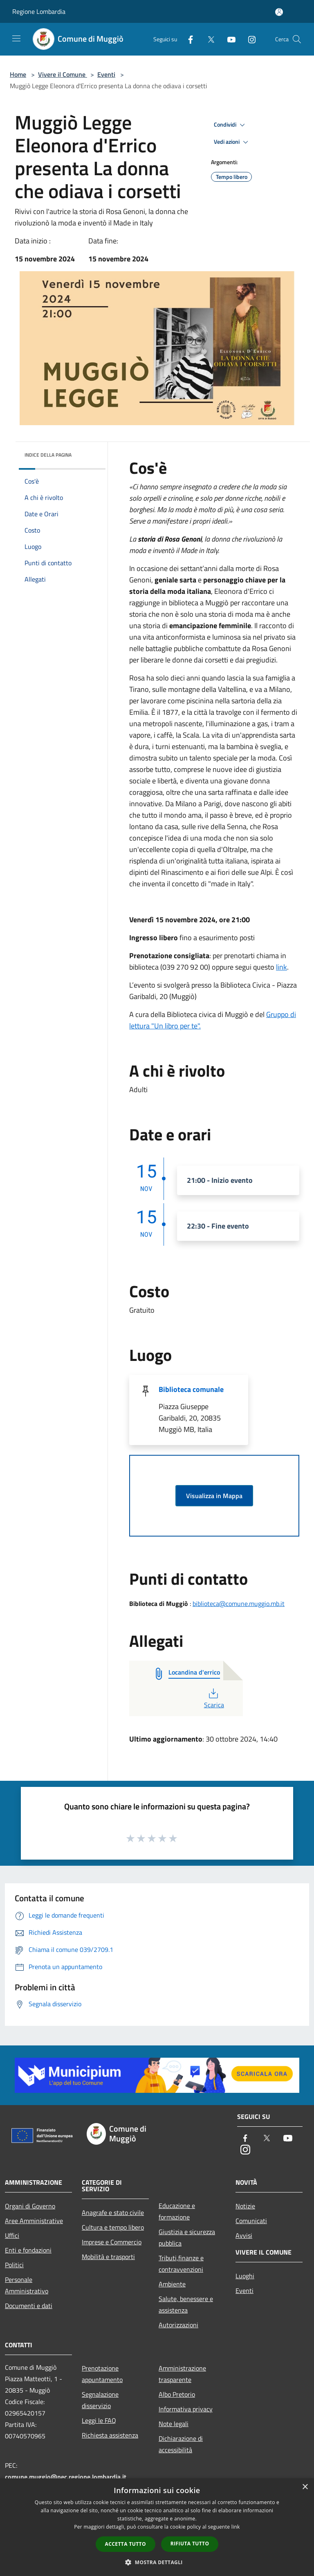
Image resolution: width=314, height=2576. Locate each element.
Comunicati (251, 2221)
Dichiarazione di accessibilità (181, 2444)
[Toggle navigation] (16, 38)
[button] (157, 2562)
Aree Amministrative (34, 2221)
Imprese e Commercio (111, 2242)
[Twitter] (208, 39)
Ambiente (172, 2284)
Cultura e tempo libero (113, 2227)
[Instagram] (248, 39)
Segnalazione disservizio (100, 2400)
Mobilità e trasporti (108, 2257)
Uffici (12, 2235)
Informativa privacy (186, 2409)
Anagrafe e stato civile (113, 2212)
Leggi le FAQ (99, 2420)
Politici (14, 2265)
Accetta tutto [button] (125, 2543)
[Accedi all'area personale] (279, 12)
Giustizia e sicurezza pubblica (187, 2237)
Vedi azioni (232, 142)
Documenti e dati (28, 2306)
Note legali (173, 2424)
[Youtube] (228, 39)
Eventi (106, 74)
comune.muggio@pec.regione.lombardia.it (65, 2477)
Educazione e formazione (177, 2211)
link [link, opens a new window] (235, 2526)
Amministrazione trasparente (182, 2373)
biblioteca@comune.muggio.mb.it (239, 1603)
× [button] (305, 2487)
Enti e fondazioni (28, 2250)
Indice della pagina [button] (48, 455)
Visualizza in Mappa (214, 1496)
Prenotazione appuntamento (102, 2373)
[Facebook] (187, 39)
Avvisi (244, 2235)
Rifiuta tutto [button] (189, 2543)
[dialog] (157, 2527)
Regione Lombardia (38, 11)
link (281, 966)
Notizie (245, 2206)
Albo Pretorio (177, 2394)
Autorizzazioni (178, 2325)
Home (18, 74)
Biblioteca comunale (191, 1389)
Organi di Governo (30, 2206)
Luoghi (245, 2276)
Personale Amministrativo (26, 2285)
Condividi (230, 125)
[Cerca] (297, 39)
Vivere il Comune (62, 74)
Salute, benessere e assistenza (186, 2304)
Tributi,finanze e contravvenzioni (181, 2263)
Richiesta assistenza (110, 2435)
